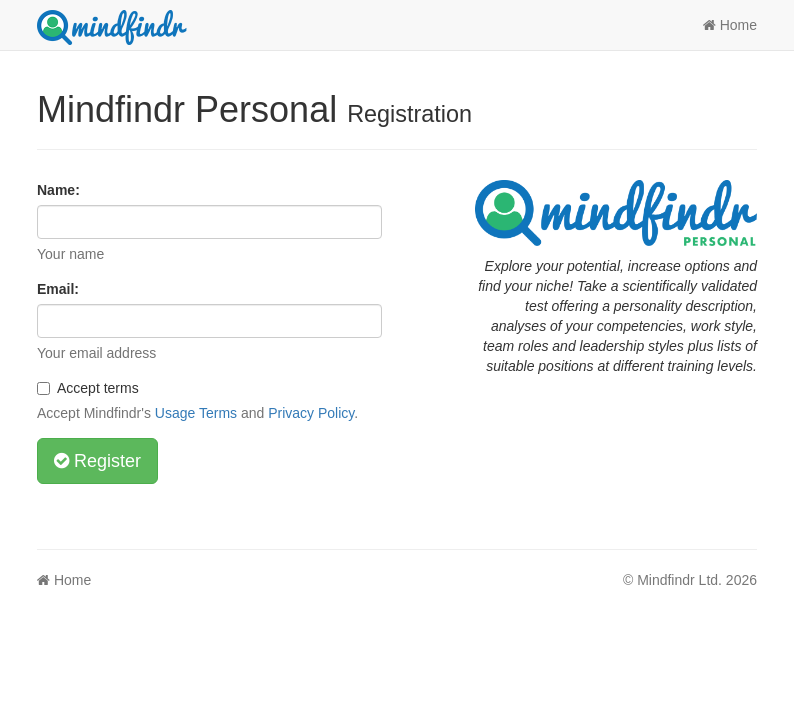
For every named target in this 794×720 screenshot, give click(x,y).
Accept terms (88, 388)
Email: (58, 289)
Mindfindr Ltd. (679, 580)
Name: (58, 190)
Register (97, 461)
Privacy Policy (311, 413)
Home (730, 25)
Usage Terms (196, 413)
